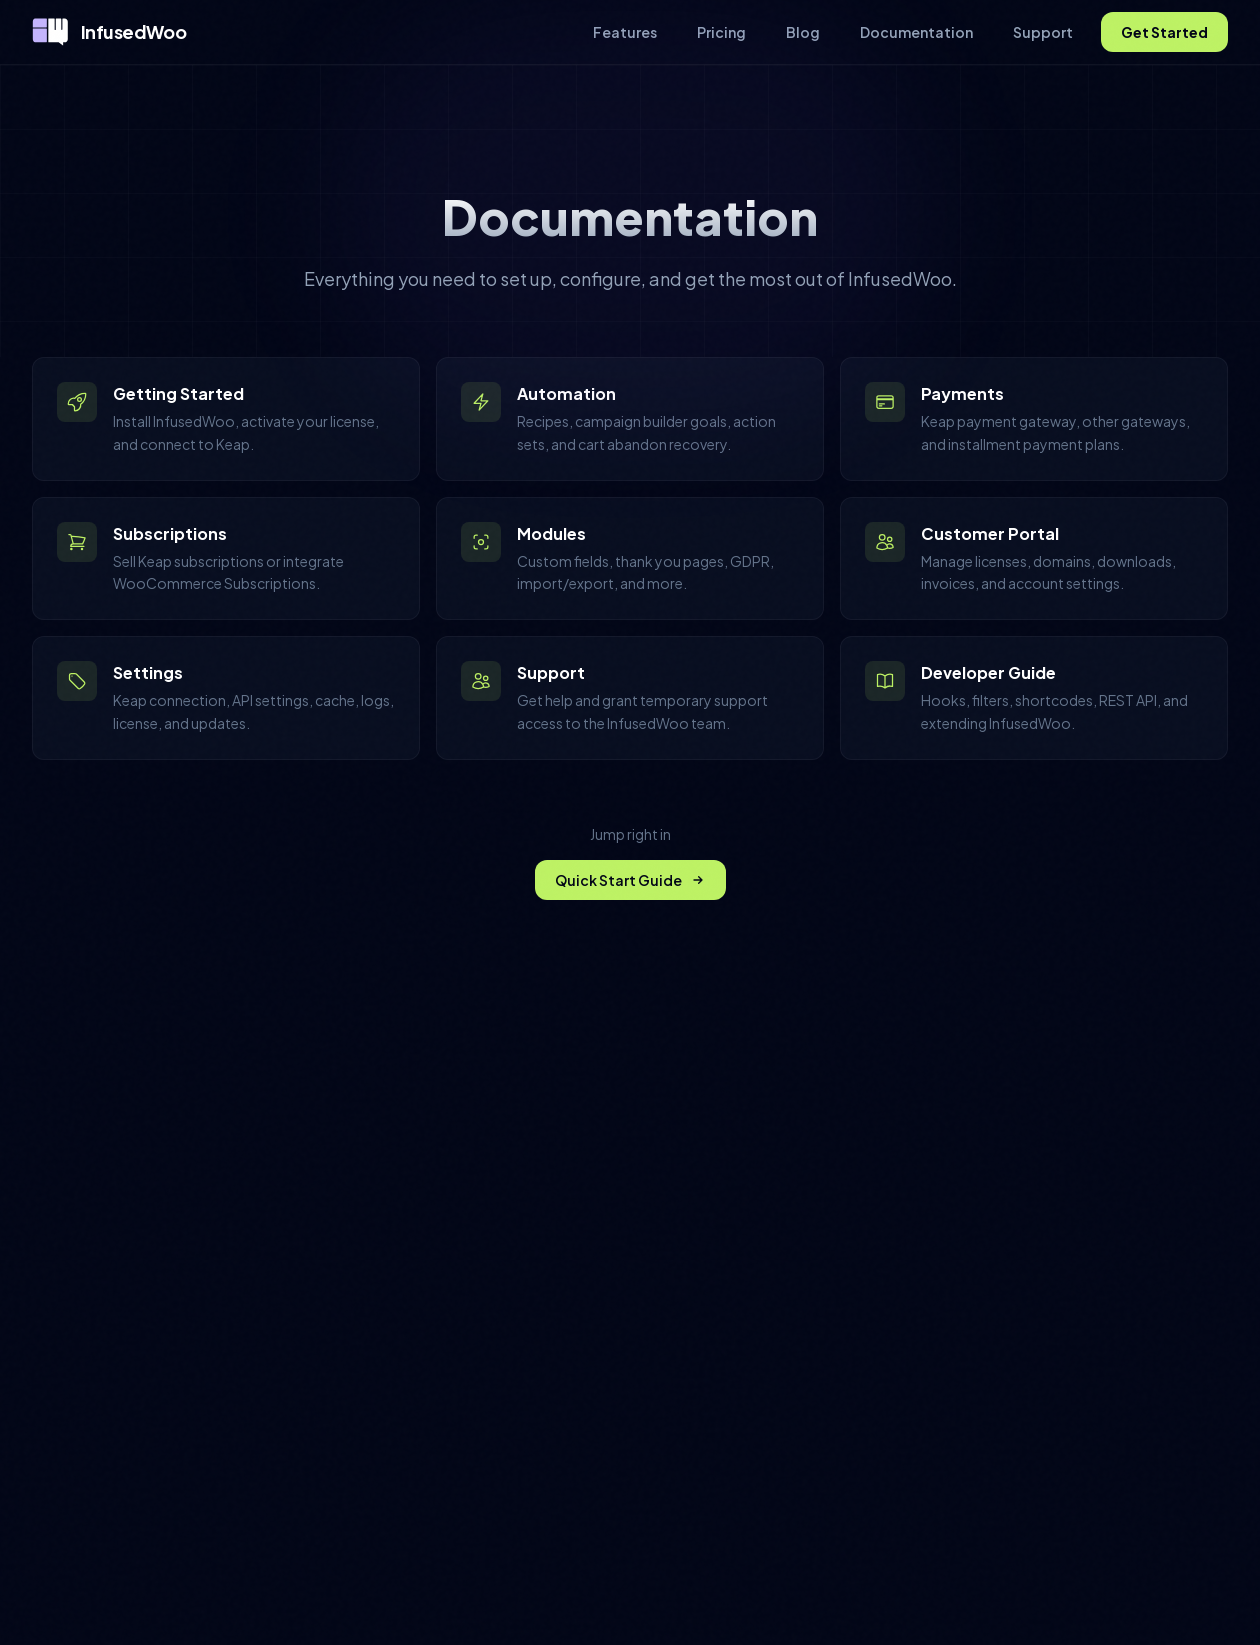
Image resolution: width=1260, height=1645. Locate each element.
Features (625, 32)
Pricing (721, 32)
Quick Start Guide (630, 880)
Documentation (916, 32)
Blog (803, 32)
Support (1043, 32)
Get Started (1164, 32)
